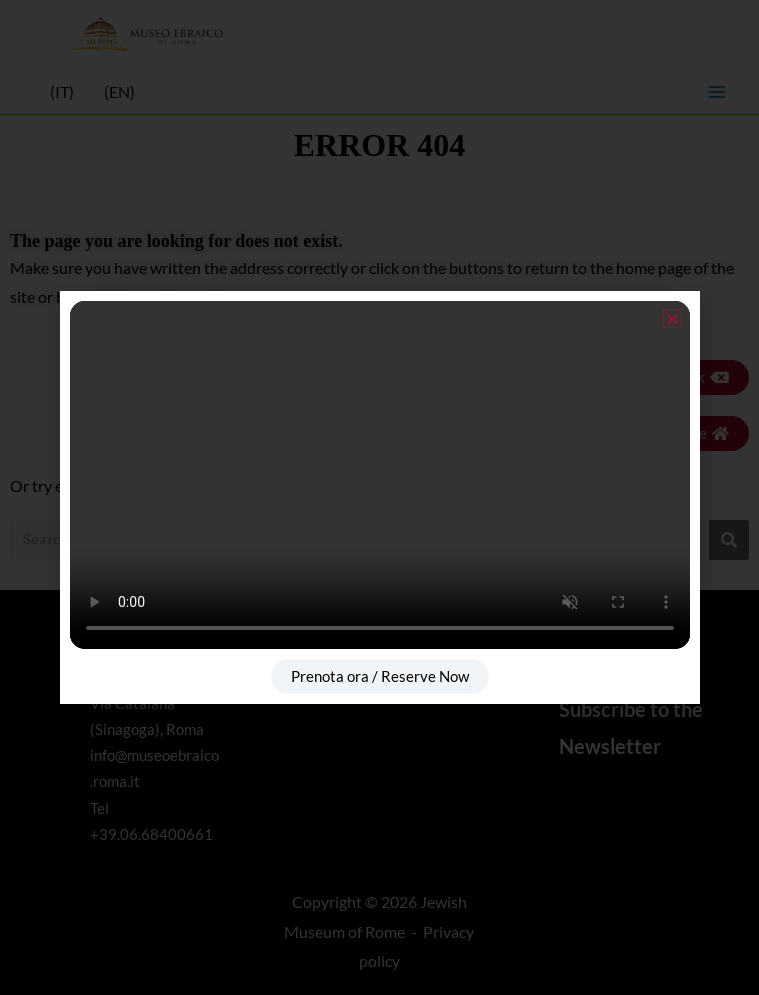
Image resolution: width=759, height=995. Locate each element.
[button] (672, 318)
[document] (379, 497)
